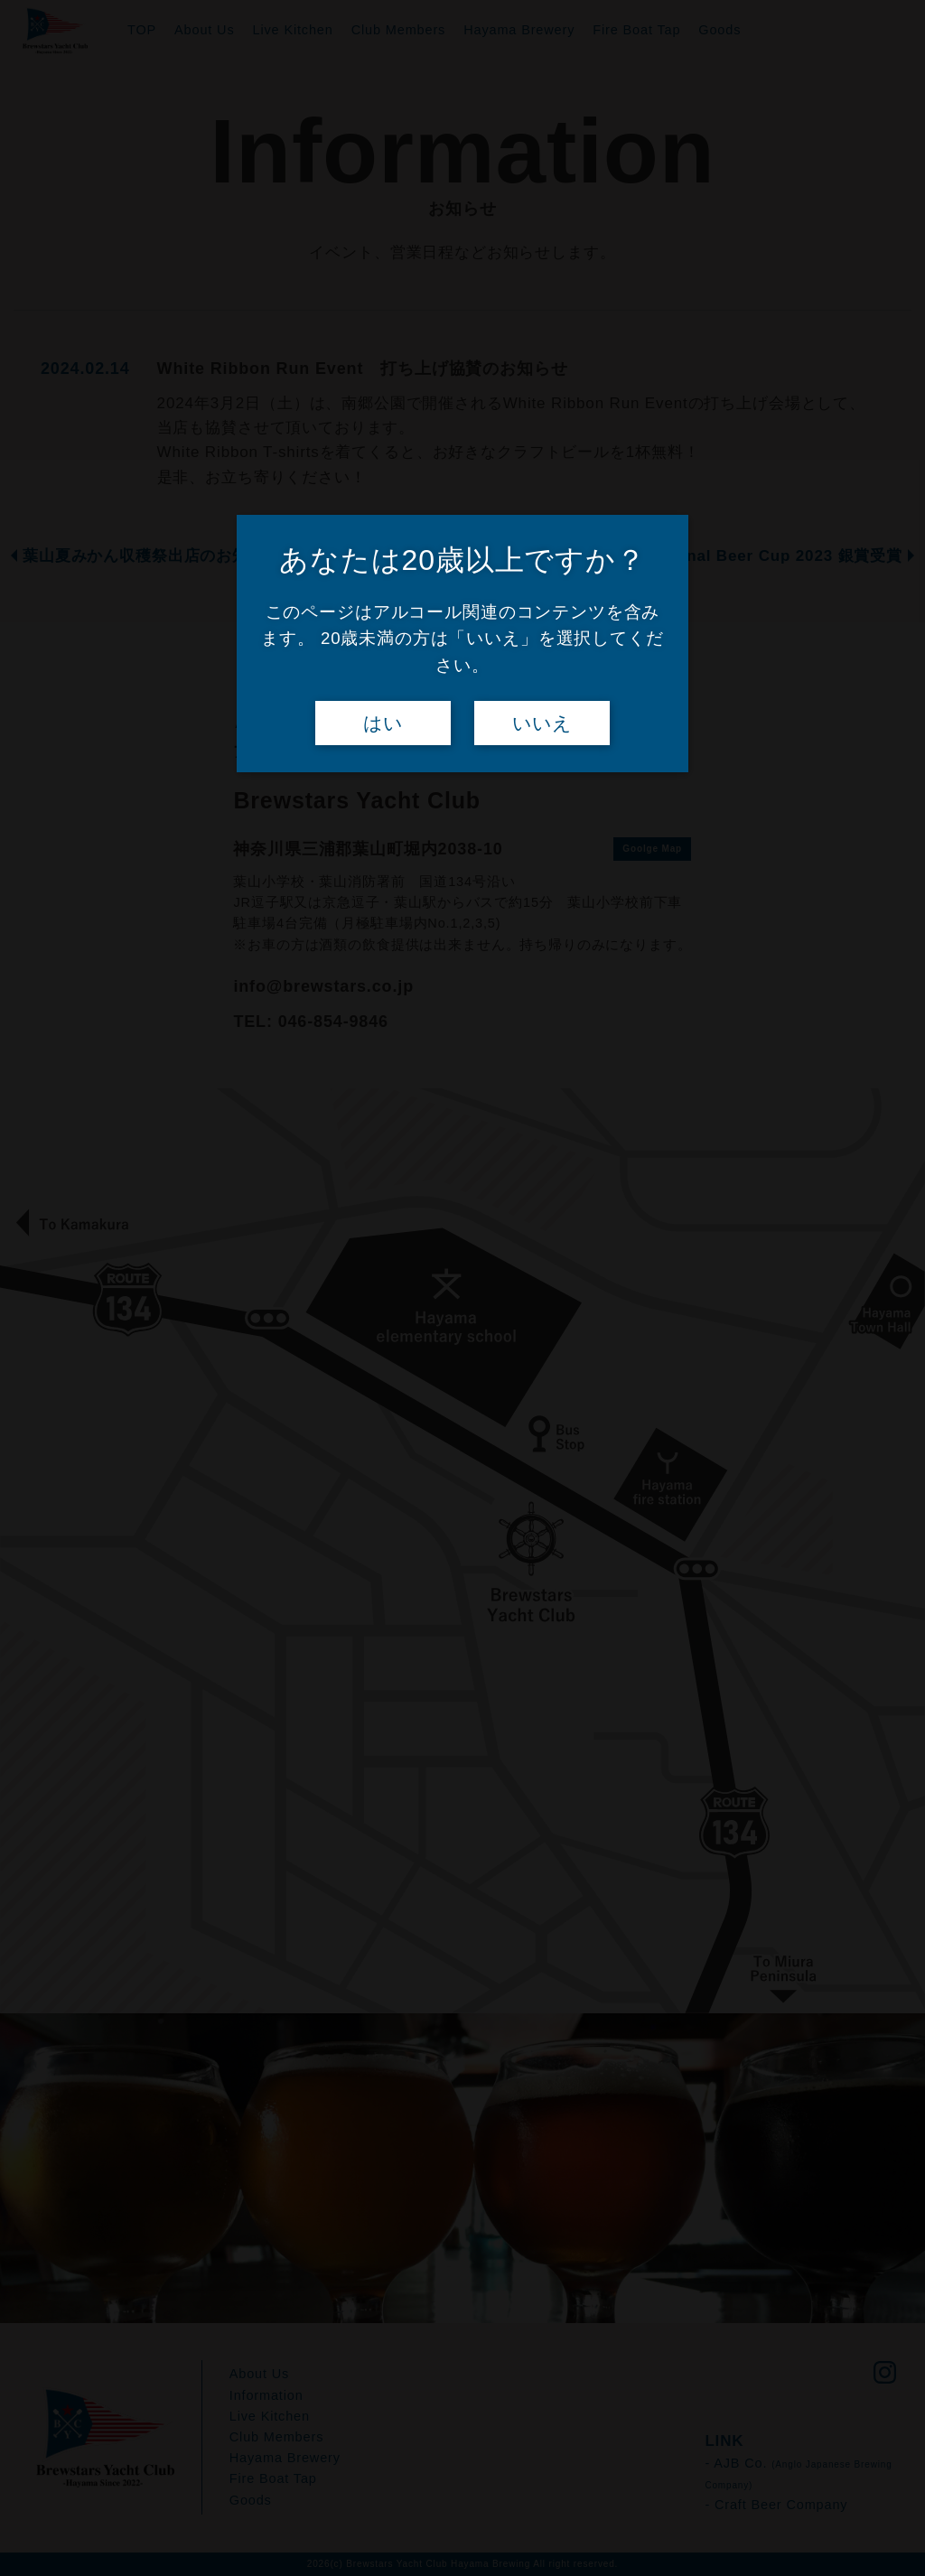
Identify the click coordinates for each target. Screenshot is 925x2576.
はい (383, 723)
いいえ (542, 723)
